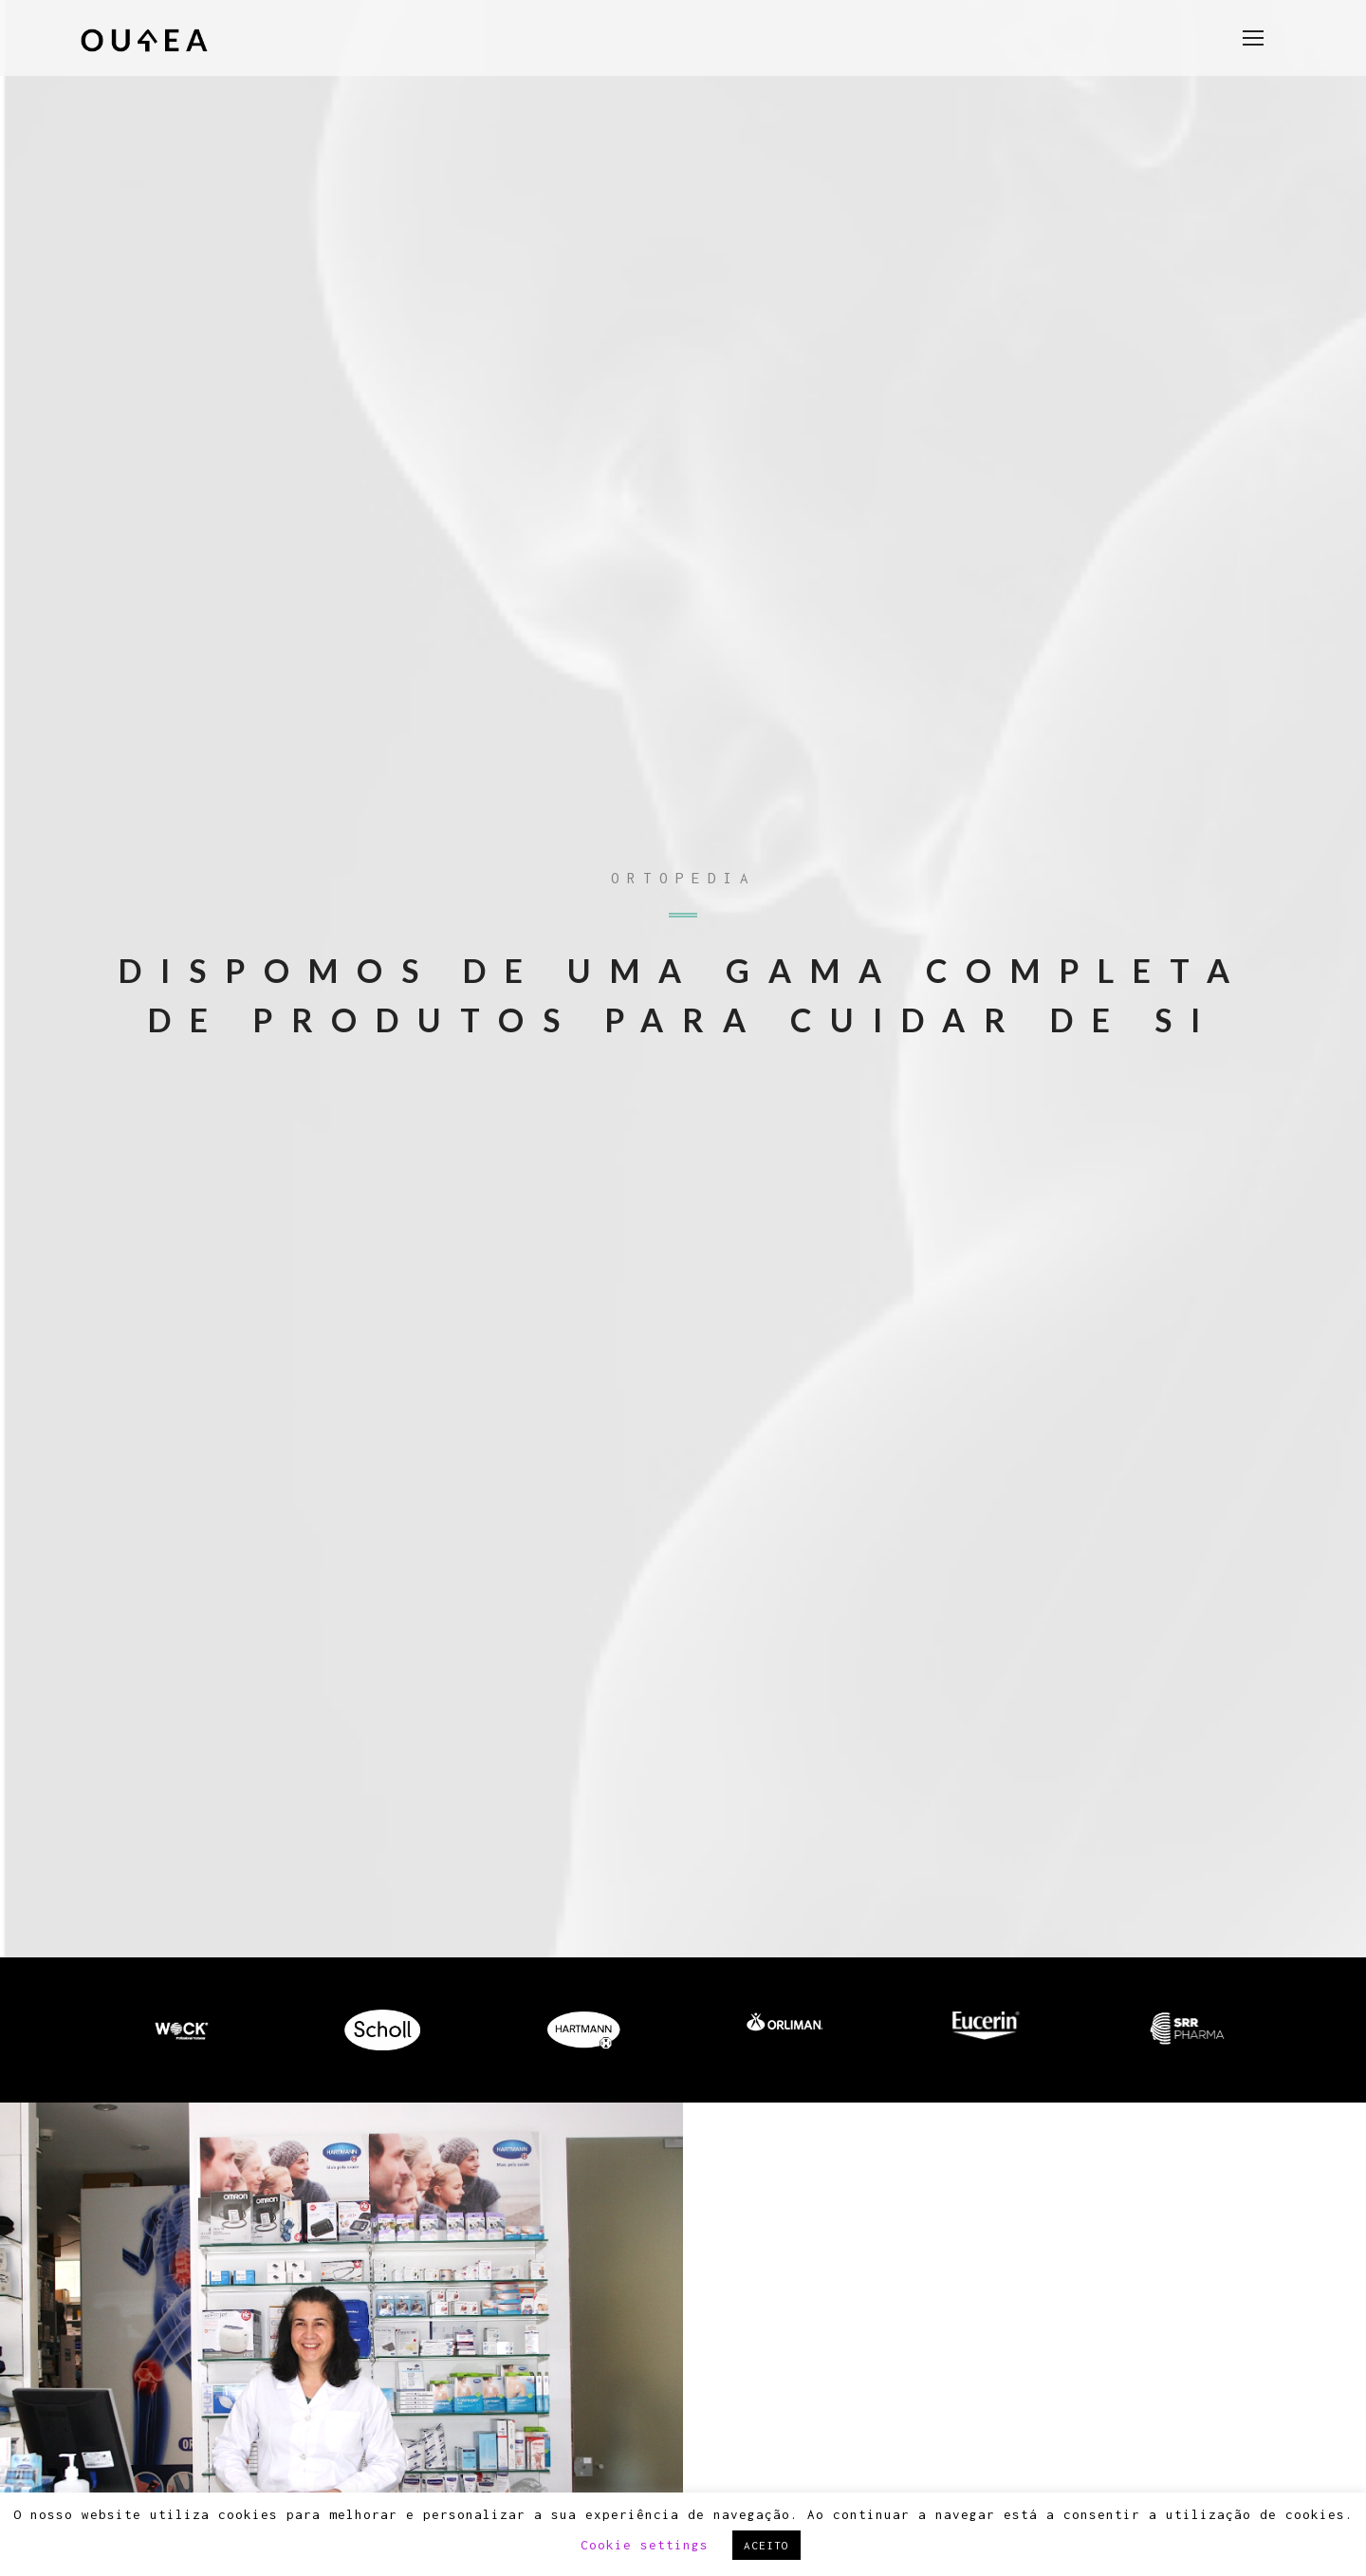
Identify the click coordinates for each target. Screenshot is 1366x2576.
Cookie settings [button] (645, 2544)
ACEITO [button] (766, 2545)
